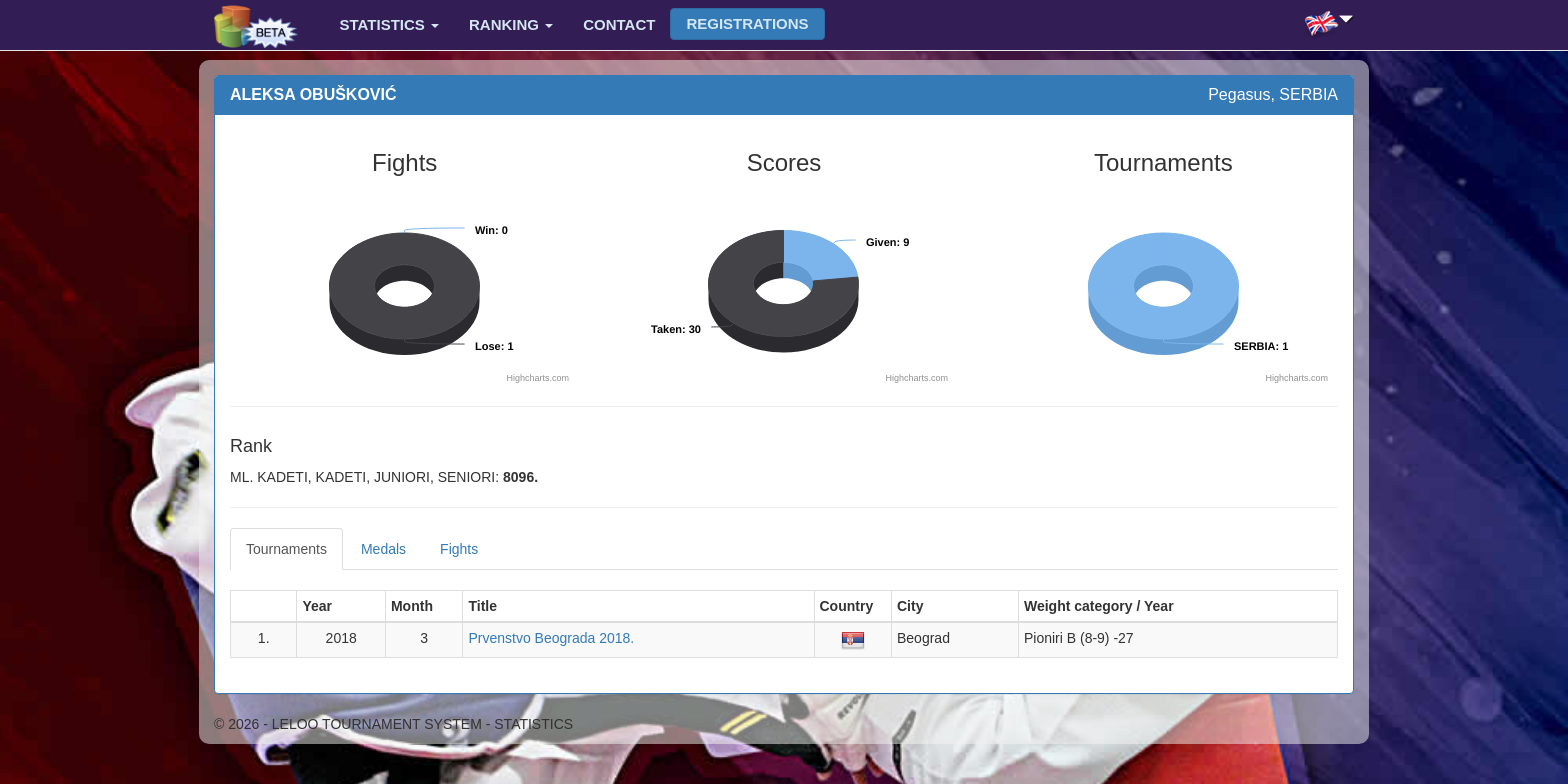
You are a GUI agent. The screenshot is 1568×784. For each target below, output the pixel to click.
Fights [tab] (459, 549)
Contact (619, 24)
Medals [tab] (383, 549)
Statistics (389, 24)
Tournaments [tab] (286, 549)
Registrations (747, 23)
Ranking (511, 24)
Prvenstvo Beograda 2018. (551, 638)
